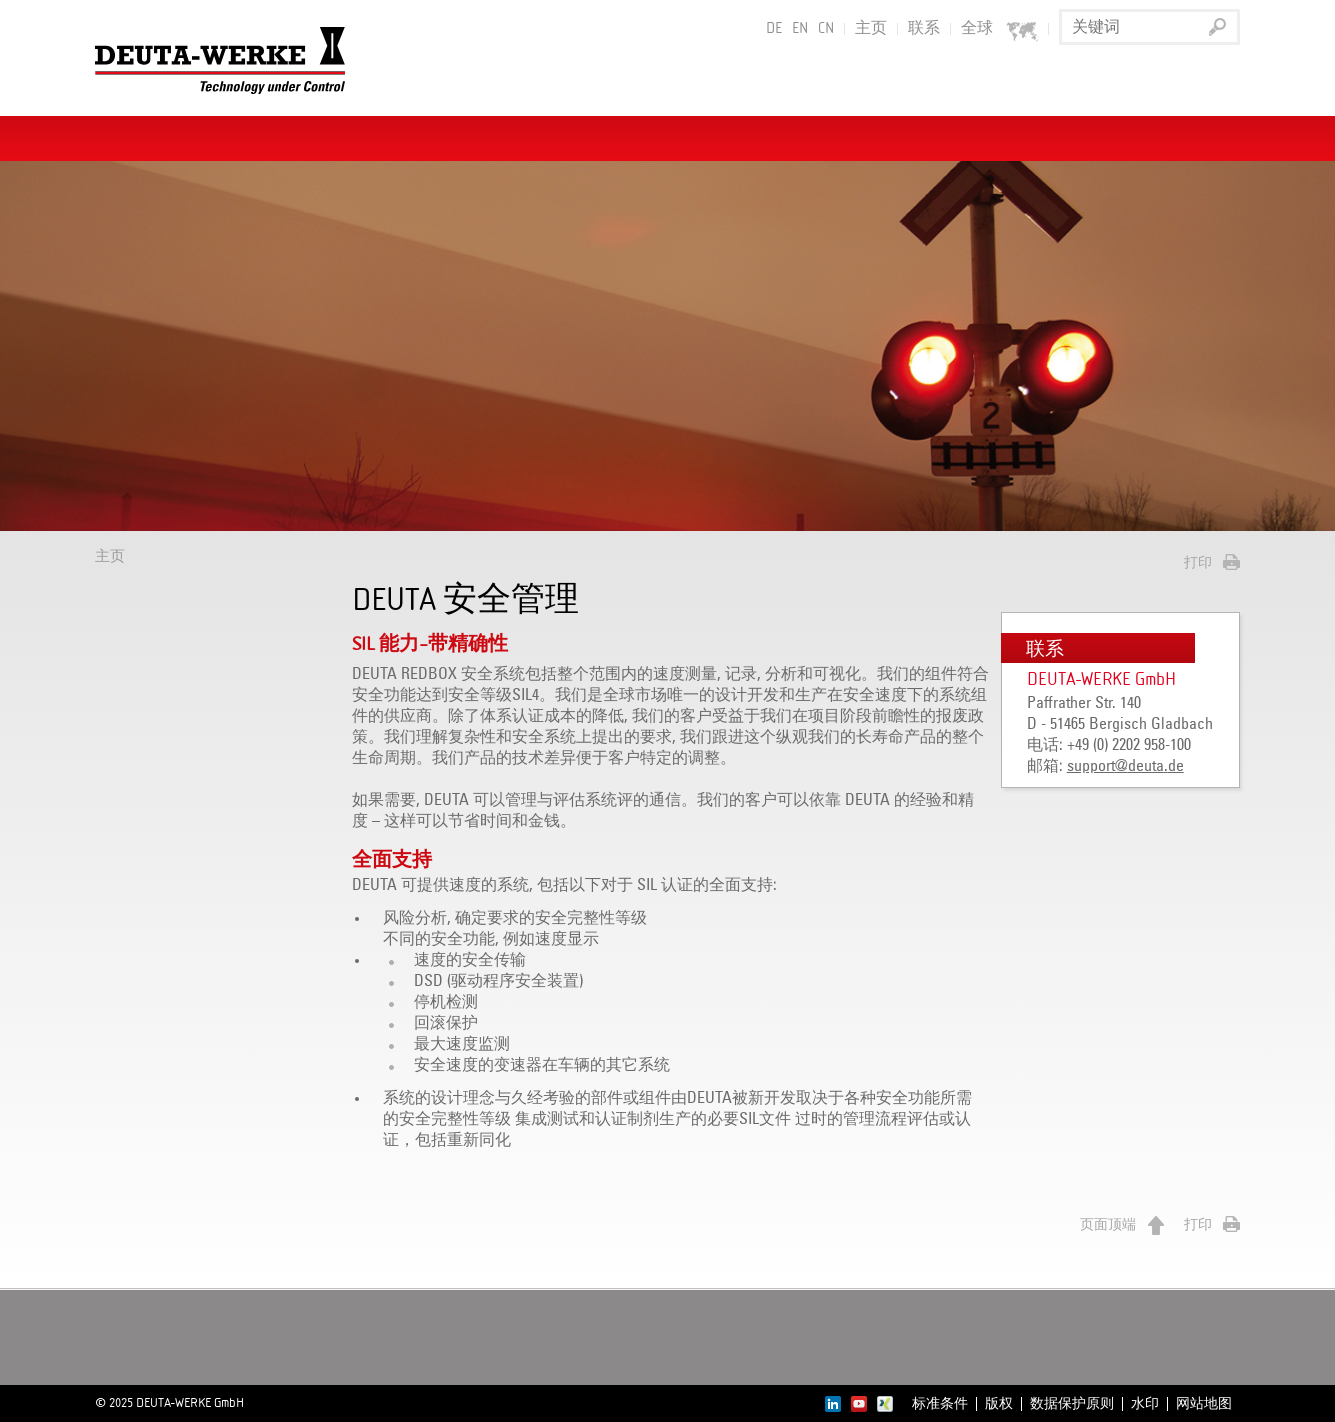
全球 (1000, 29)
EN (800, 29)
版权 (999, 1404)
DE (774, 29)
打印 (1198, 563)
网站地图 (1204, 1404)
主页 (871, 29)
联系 (924, 29)
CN (826, 29)
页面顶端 (1108, 1225)
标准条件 (940, 1404)
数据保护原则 (1072, 1404)
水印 (1145, 1404)
